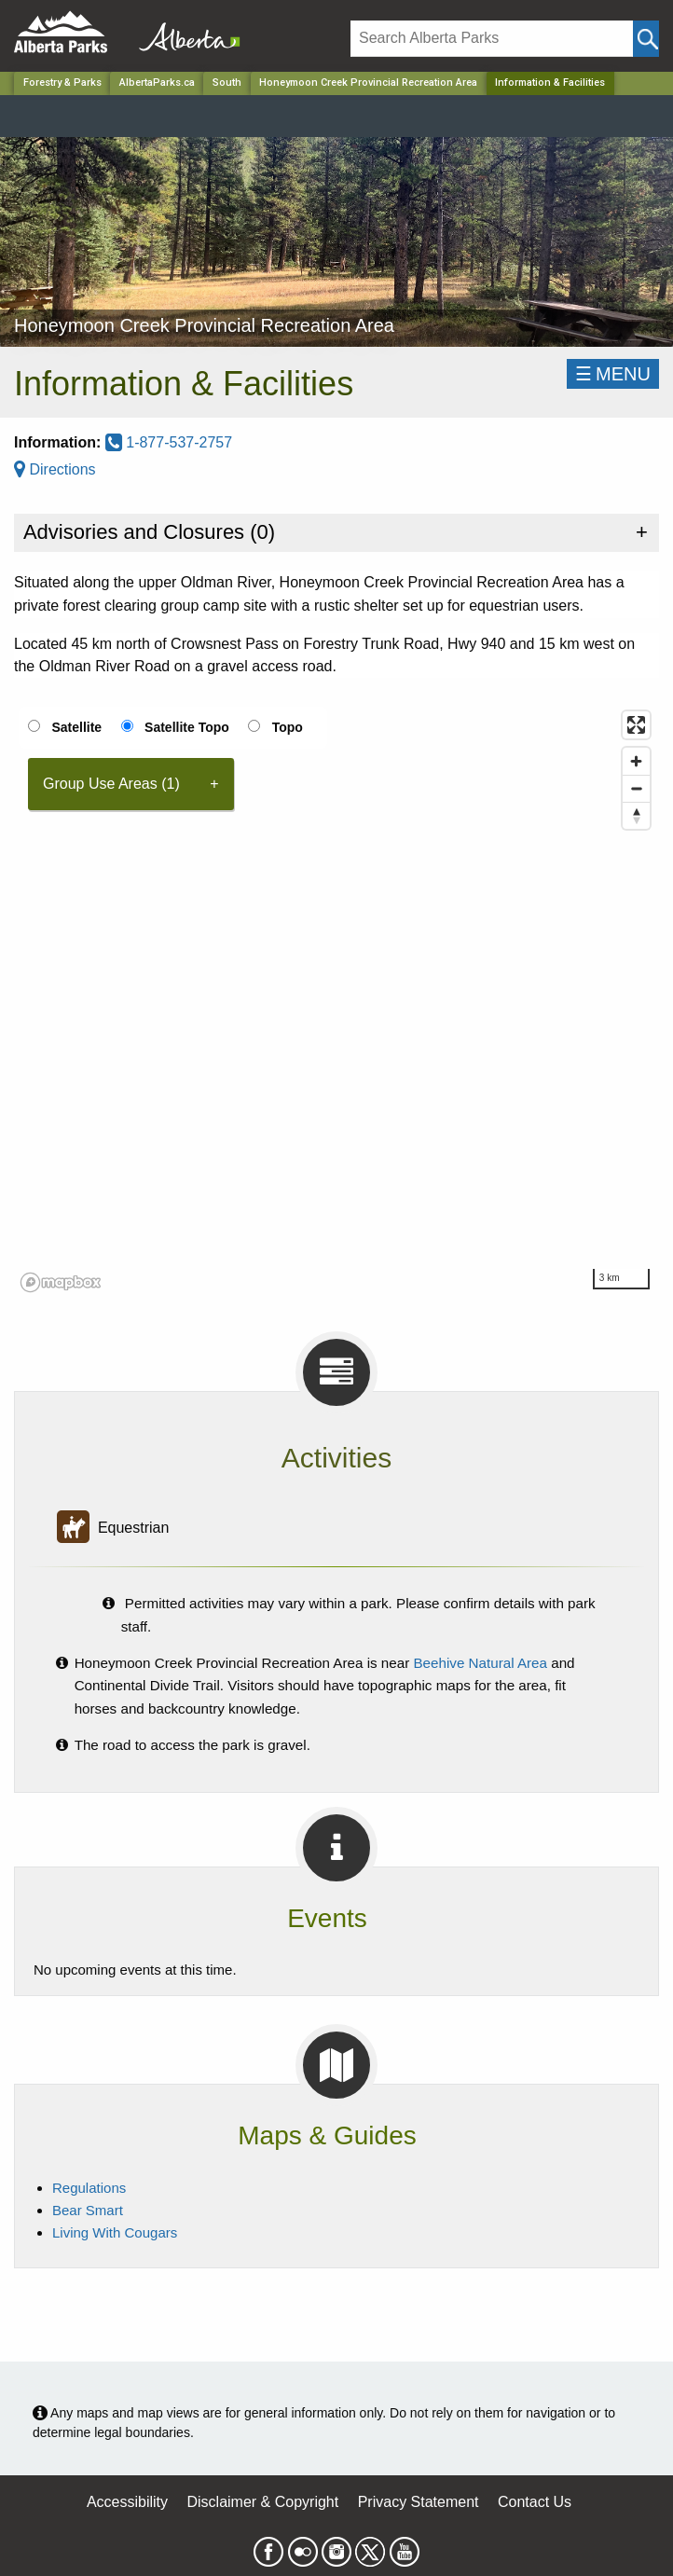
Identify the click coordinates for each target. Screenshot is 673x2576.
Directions (55, 469)
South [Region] (227, 82)
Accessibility (127, 2502)
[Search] (491, 39)
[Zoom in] (636, 761)
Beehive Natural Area (480, 1663)
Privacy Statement (418, 2502)
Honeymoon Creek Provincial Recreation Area (368, 82)
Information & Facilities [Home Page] (550, 82)
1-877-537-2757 (168, 442)
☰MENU (613, 374)
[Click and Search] (646, 39)
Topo (287, 727)
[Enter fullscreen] (636, 724)
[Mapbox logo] (61, 1282)
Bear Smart (87, 2210)
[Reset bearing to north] (636, 815)
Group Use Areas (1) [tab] (111, 784)
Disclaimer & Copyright (263, 2502)
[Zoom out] (636, 788)
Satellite (76, 727)
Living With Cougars (114, 2232)
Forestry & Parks (62, 82)
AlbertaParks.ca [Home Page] (157, 82)
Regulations (89, 2188)
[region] (336, 1000)
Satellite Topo (186, 727)
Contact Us (534, 2502)
